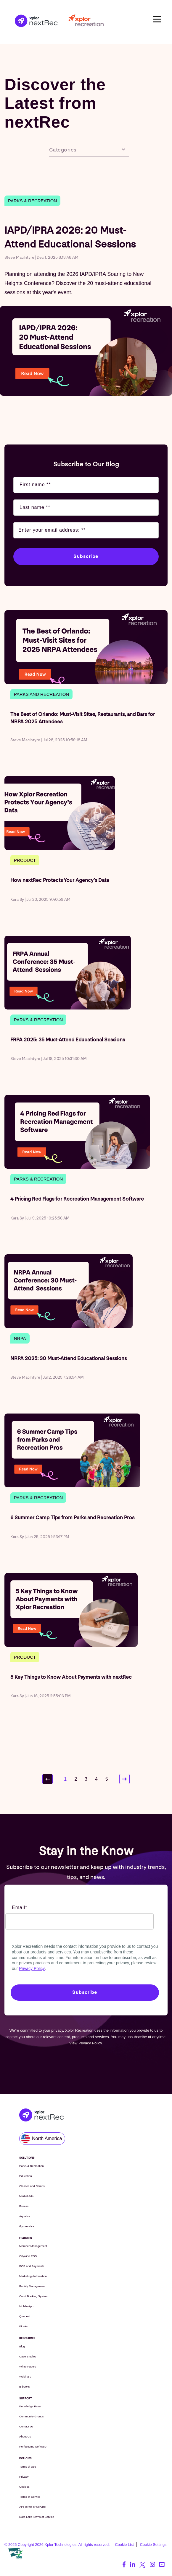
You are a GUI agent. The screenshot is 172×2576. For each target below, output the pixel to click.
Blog (22, 2346)
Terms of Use (27, 2466)
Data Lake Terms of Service (36, 2516)
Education (25, 2176)
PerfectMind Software (32, 2446)
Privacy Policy (32, 1968)
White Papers (27, 2366)
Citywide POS (28, 2256)
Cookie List (124, 2544)
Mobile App (26, 2306)
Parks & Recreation (32, 200)
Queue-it (24, 2316)
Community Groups (31, 2416)
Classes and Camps (32, 2186)
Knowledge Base (30, 2406)
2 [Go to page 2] (75, 1779)
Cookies (24, 2486)
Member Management (33, 2246)
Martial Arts (26, 2196)
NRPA (20, 1338)
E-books (24, 2386)
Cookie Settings (153, 2544)
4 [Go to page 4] (96, 1779)
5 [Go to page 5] (106, 1779)
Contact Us (26, 2426)
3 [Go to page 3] (86, 1779)
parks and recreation (41, 694)
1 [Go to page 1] (65, 1779)
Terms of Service (29, 2496)
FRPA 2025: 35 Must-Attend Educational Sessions (67, 1040)
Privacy (23, 2476)
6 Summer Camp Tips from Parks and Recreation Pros (72, 1518)
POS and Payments (31, 2266)
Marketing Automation (33, 2276)
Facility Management (32, 2286)
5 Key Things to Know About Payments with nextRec (71, 1677)
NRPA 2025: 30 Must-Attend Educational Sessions (68, 1358)
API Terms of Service (32, 2506)
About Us (25, 2436)
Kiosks (23, 2326)
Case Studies (27, 2356)
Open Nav (159, 19)
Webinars (25, 2376)
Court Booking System (33, 2296)
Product (25, 860)
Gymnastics (26, 2226)
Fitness (23, 2206)
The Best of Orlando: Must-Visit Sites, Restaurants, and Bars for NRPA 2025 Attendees (82, 718)
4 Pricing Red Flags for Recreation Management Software (77, 1199)
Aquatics (24, 2216)
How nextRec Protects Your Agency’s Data (59, 880)
